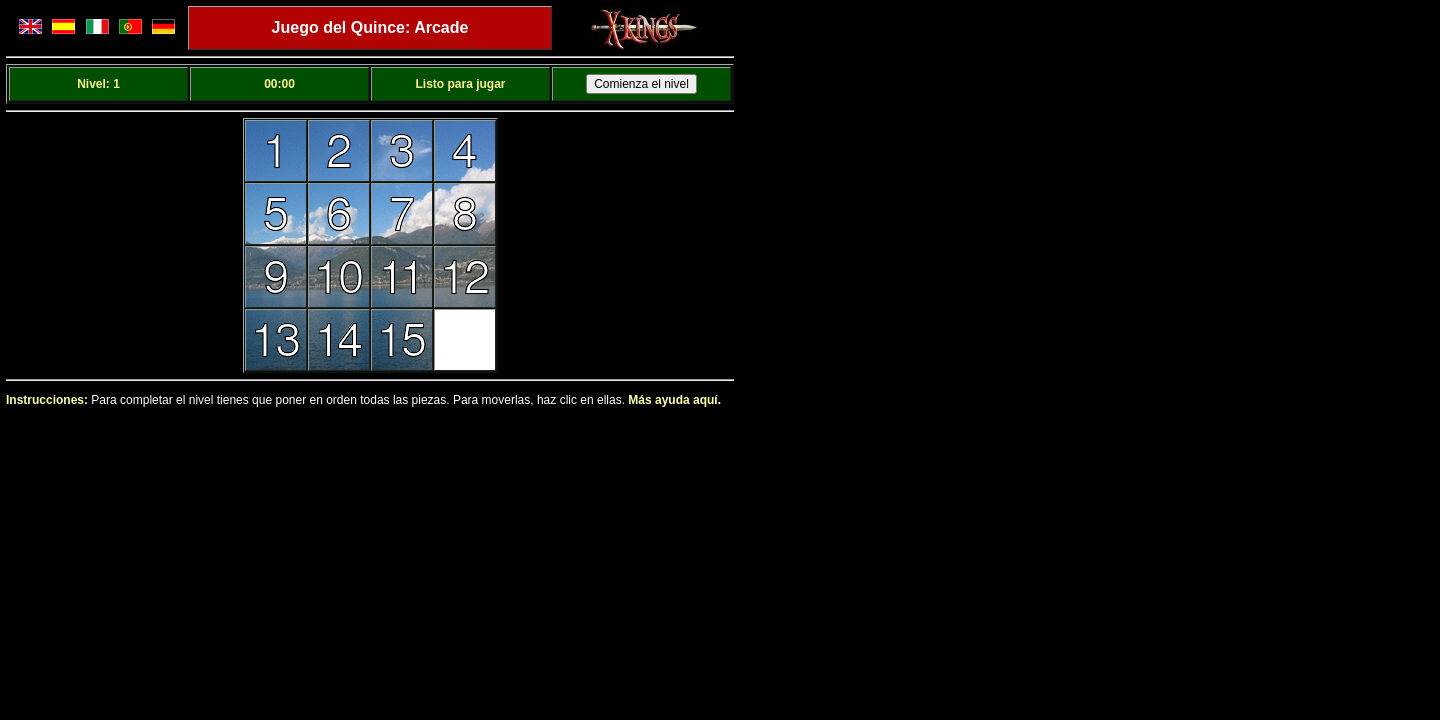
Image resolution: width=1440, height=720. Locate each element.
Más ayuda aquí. (674, 400)
